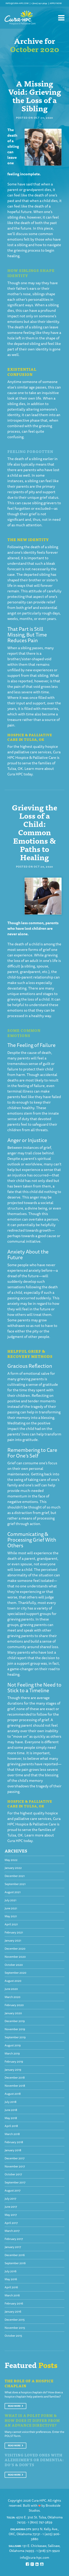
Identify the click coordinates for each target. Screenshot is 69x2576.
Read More (15, 2406)
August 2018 (13, 2093)
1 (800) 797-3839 (39, 3)
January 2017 (13, 2247)
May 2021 (11, 1916)
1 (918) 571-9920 (48, 2550)
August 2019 (13, 2045)
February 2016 (14, 2303)
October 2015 (13, 2335)
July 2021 (10, 1900)
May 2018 (11, 2118)
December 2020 (15, 1948)
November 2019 (15, 2029)
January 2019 (13, 2069)
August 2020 (13, 1980)
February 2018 (14, 2142)
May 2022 (11, 1859)
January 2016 (13, 2311)
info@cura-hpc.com (17, 3)
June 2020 (11, 1988)
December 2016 (15, 2255)
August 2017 (12, 2190)
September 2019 (15, 2037)
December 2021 (15, 1875)
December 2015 (15, 2319)
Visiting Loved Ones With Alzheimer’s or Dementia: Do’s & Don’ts (34, 2459)
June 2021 (11, 1908)
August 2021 (13, 1892)
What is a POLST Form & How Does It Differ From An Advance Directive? (32, 2420)
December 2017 (14, 2158)
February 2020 (14, 2005)
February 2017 (14, 2238)
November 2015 (15, 2327)
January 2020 (13, 2013)
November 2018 (15, 2085)
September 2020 (15, 1972)
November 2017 (15, 2166)
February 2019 (14, 2061)
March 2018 (12, 2134)
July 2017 (10, 2198)
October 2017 (13, 2174)
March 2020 (12, 1997)
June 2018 (11, 2109)
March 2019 (12, 2053)
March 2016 (12, 2295)
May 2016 (11, 2279)
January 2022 (13, 1867)
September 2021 (15, 1884)
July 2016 (10, 2271)
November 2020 (15, 1956)
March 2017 (12, 2230)
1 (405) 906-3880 (45, 2536)
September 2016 (15, 2263)
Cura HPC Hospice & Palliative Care (34, 754)
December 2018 (15, 2077)
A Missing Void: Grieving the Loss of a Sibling (34, 95)
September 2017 (15, 2182)
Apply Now (56, 3)
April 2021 (11, 1924)
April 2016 (11, 2287)
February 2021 (14, 1932)
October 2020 (14, 1964)
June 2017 (11, 2206)
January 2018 (13, 2150)
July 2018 (10, 2101)
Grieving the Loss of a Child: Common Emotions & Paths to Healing (34, 832)
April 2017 (11, 2222)
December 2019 (15, 2021)
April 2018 (11, 2125)
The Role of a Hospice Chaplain (29, 2383)
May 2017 (11, 2214)
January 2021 (13, 1940)
